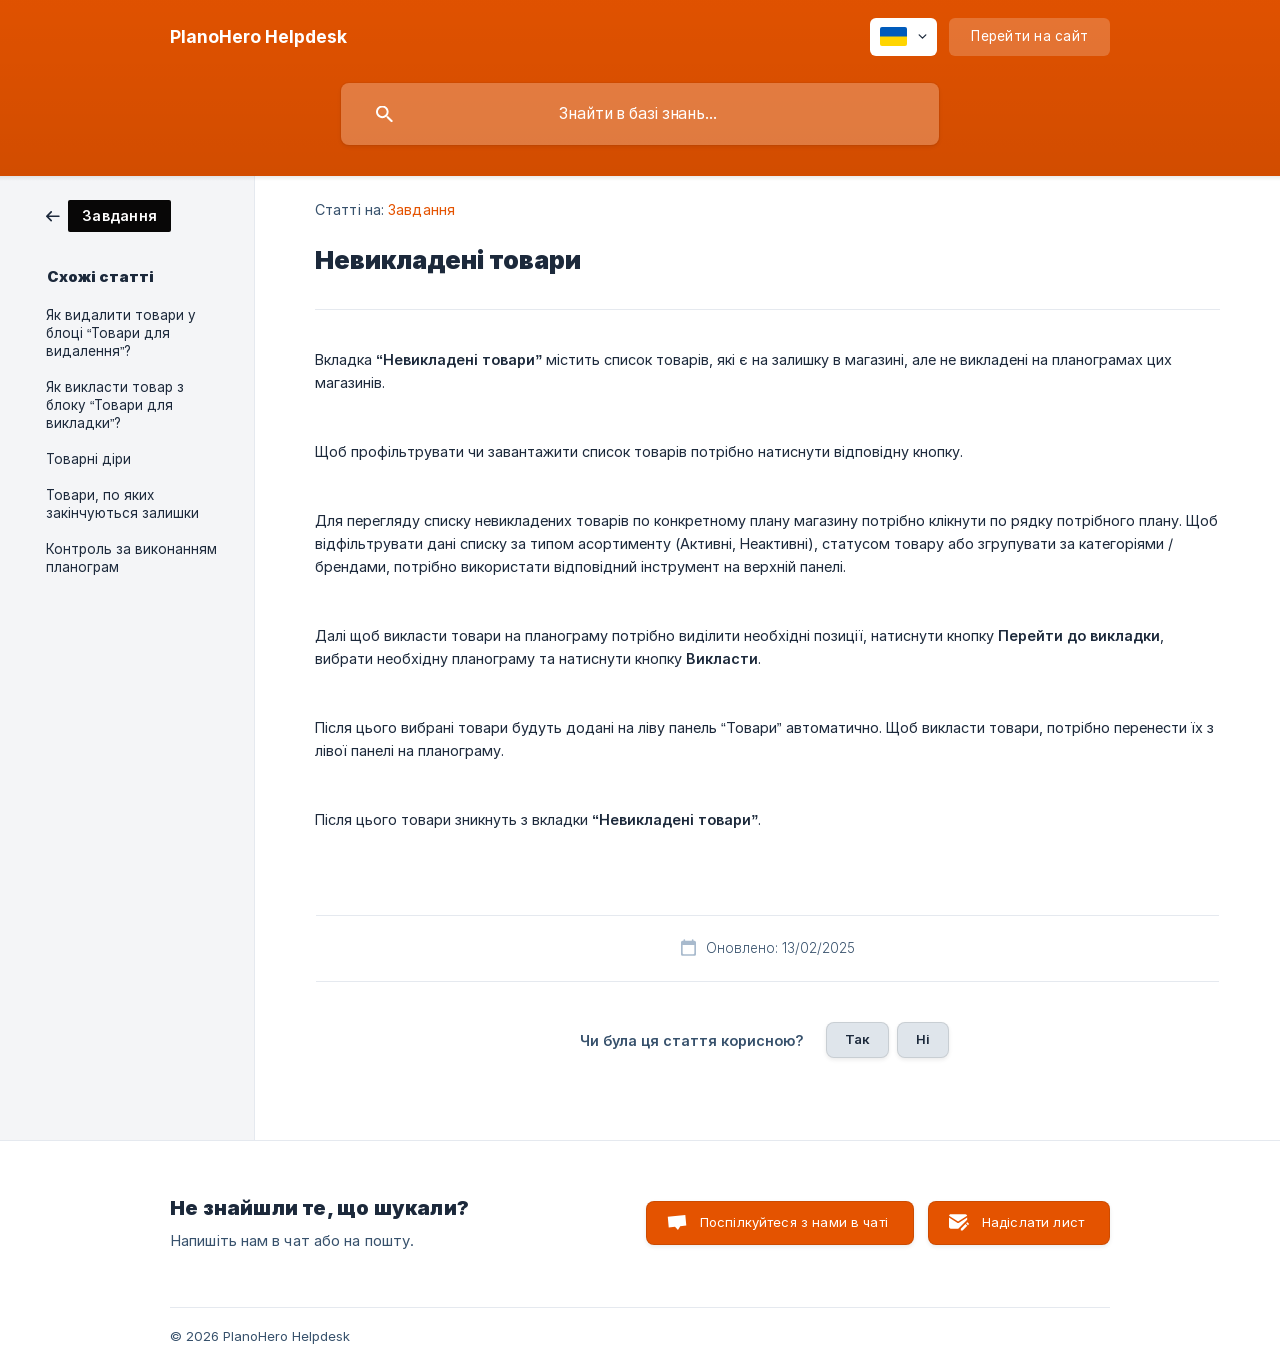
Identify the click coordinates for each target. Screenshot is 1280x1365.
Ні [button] (923, 1039)
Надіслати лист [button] (1033, 1222)
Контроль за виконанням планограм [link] (131, 558)
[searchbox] (640, 114)
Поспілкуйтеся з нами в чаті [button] (794, 1222)
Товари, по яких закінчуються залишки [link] (122, 504)
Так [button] (857, 1039)
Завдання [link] (421, 209)
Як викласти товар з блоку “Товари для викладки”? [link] (115, 405)
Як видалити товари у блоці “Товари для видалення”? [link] (121, 333)
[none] (258, 37)
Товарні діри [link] (88, 459)
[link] (108, 214)
